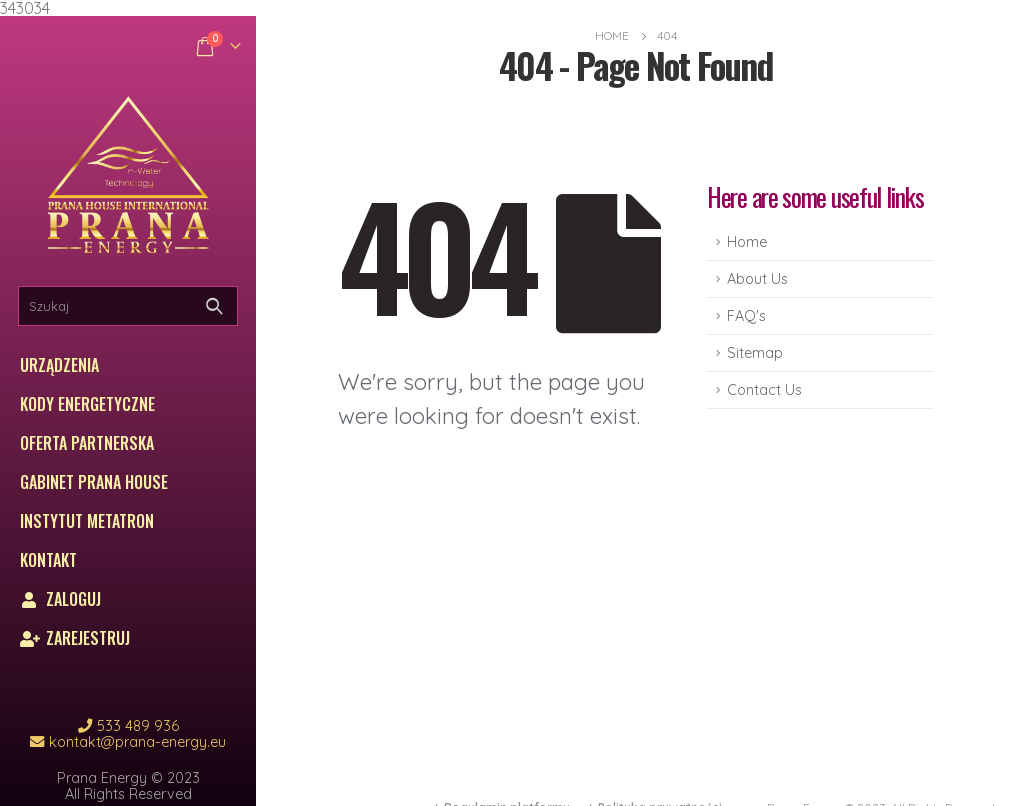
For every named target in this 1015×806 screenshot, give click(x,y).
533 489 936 (138, 726)
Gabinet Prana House (94, 482)
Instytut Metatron (87, 521)
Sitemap (755, 353)
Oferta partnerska (87, 443)
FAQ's (746, 316)
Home (747, 242)
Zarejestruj (75, 638)
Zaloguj (60, 599)
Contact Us (764, 390)
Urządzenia (59, 365)
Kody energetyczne (87, 404)
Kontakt (48, 560)
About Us (757, 279)
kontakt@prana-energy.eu (137, 742)
